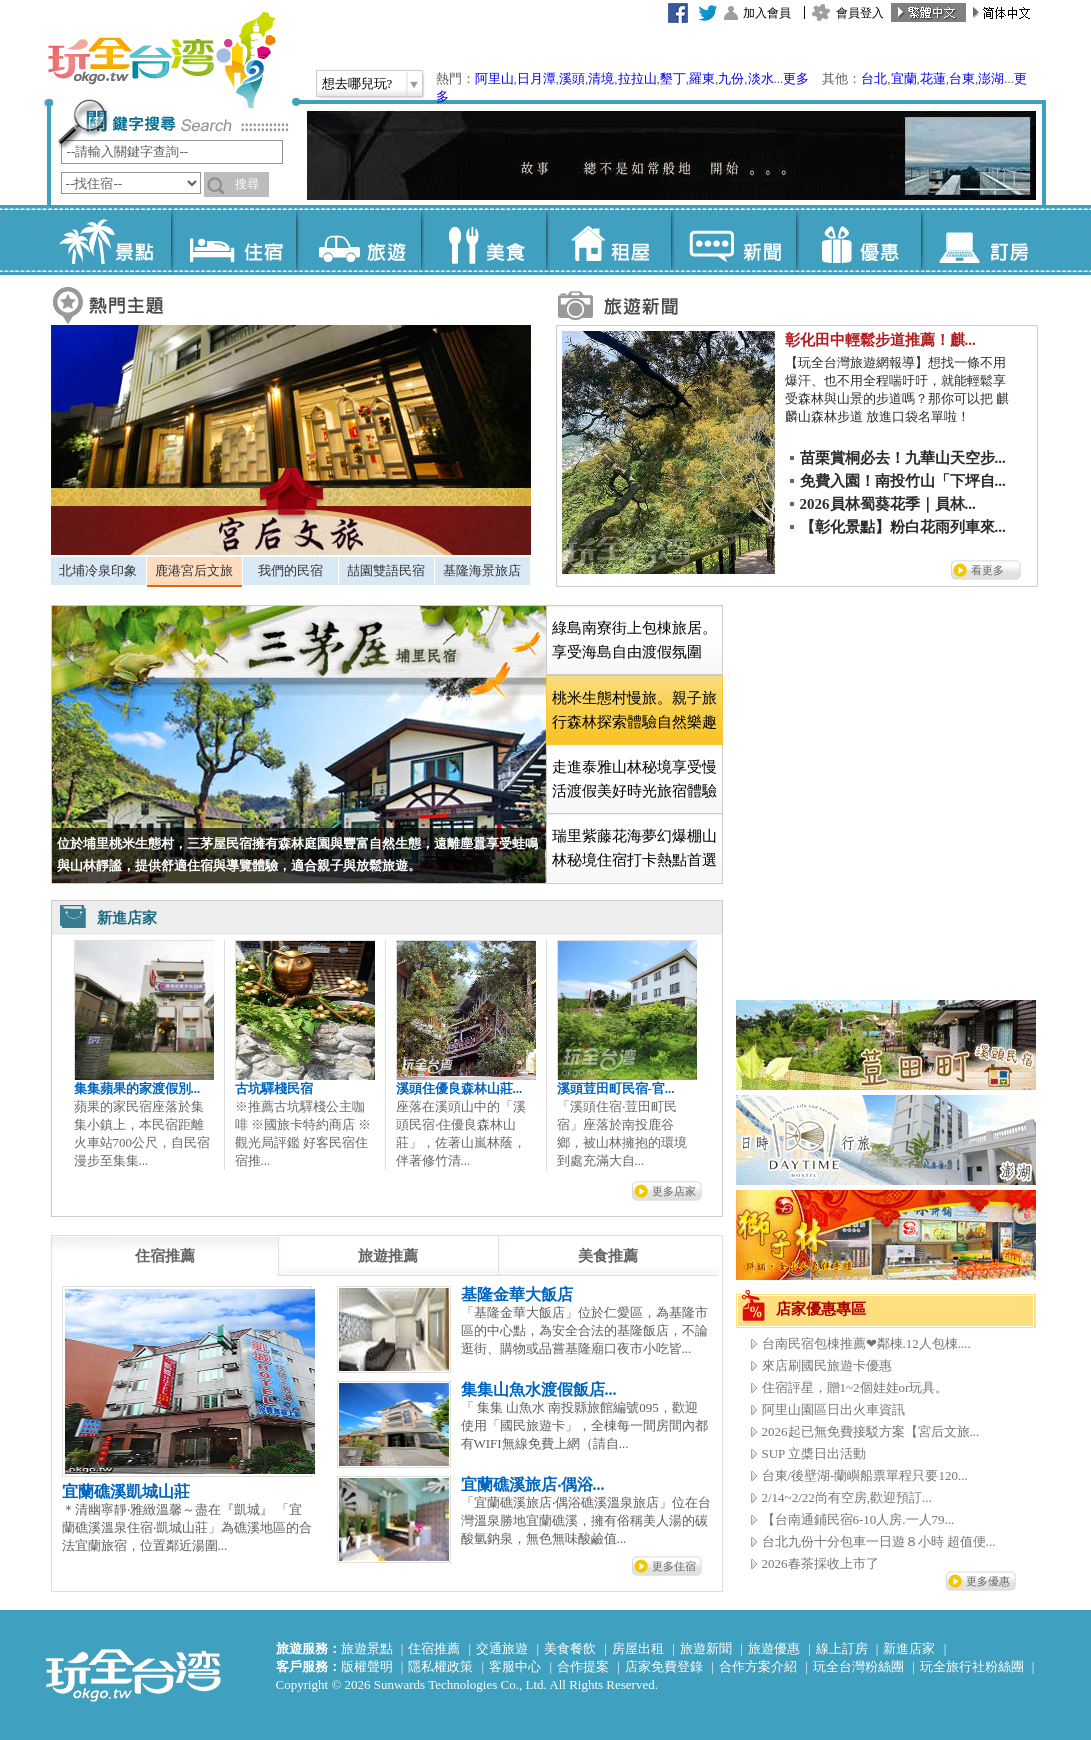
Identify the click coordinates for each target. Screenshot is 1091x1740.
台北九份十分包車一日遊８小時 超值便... (879, 1541)
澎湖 (991, 78)
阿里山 (494, 78)
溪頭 (572, 78)
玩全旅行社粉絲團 (972, 1666)
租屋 (608, 240)
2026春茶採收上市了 (820, 1563)
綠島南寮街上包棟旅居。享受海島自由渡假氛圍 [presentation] (634, 640)
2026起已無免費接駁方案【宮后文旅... (871, 1431)
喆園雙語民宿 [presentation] (386, 570)
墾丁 (673, 78)
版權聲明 (367, 1666)
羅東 (702, 78)
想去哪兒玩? (357, 83)
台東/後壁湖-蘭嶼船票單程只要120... (865, 1475)
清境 (601, 78)
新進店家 (909, 1648)
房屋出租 (638, 1648)
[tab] (98, 571)
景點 (108, 240)
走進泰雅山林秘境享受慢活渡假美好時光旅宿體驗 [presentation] (634, 779)
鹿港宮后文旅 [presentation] (194, 570)
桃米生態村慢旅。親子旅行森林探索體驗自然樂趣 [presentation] (634, 710)
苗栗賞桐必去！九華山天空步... (903, 458)
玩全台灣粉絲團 (858, 1666)
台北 (874, 78)
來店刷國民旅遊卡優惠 (827, 1365)
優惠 (858, 240)
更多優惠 (988, 1581)
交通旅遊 (502, 1648)
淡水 (761, 78)
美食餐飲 (570, 1648)
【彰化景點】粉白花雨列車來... (903, 527)
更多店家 (674, 1191)
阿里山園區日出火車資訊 (833, 1409)
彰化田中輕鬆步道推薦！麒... (880, 340)
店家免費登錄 (664, 1666)
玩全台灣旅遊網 (161, 60)
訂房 (983, 240)
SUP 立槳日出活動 (814, 1453)
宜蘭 (904, 78)
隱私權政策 (440, 1666)
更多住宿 (674, 1566)
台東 (962, 78)
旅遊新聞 (706, 1648)
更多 (796, 78)
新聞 (733, 240)
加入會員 (767, 13)
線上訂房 (842, 1648)
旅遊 (358, 240)
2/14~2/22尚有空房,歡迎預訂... (847, 1497)
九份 (731, 78)
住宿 (233, 240)
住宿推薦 (434, 1648)
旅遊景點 (367, 1648)
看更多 (987, 570)
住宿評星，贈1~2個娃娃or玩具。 (855, 1387)
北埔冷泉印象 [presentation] (98, 570)
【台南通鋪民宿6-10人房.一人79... (858, 1519)
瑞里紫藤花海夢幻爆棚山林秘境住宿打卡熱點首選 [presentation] (634, 848)
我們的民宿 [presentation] (290, 570)
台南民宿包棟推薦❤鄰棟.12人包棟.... (866, 1343)
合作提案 (583, 1666)
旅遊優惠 (774, 1648)
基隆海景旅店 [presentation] (482, 570)
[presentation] (165, 1256)
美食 (483, 240)
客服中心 (515, 1666)
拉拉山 (637, 78)
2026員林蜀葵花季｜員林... (888, 504)
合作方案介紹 (758, 1666)
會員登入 (860, 13)
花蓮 (933, 78)
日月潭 (536, 78)
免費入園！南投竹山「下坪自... (903, 481)
